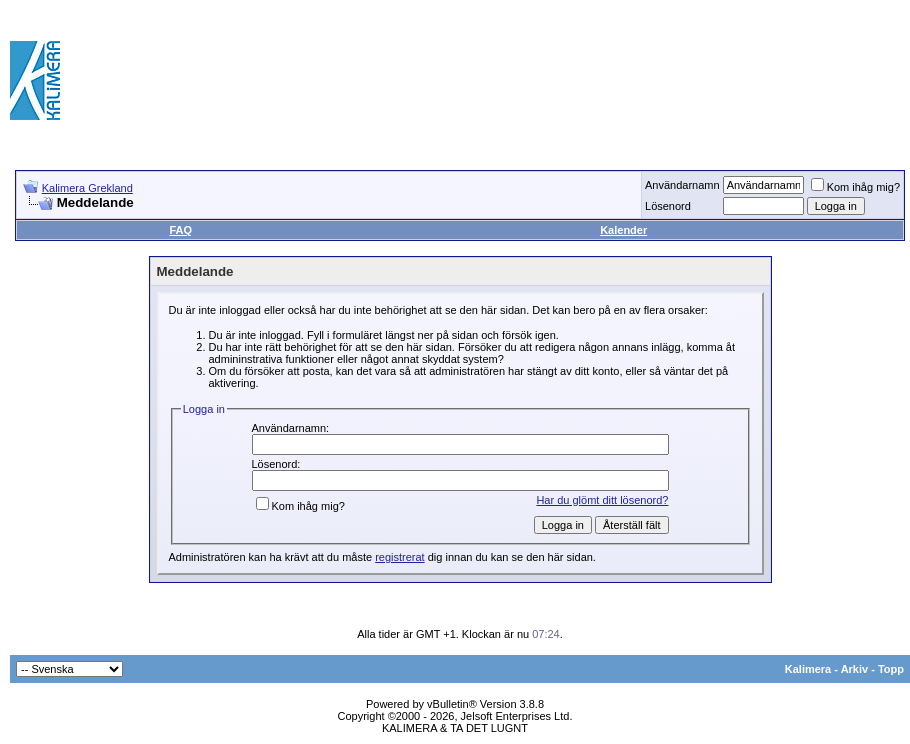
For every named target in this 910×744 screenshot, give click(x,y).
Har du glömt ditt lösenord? (602, 500)
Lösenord (668, 206)
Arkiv (855, 669)
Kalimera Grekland (87, 188)
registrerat (400, 557)
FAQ (180, 230)
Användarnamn (682, 185)
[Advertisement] (813, 80)
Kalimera (808, 669)
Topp (891, 669)
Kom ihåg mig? (855, 187)
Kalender (623, 230)
